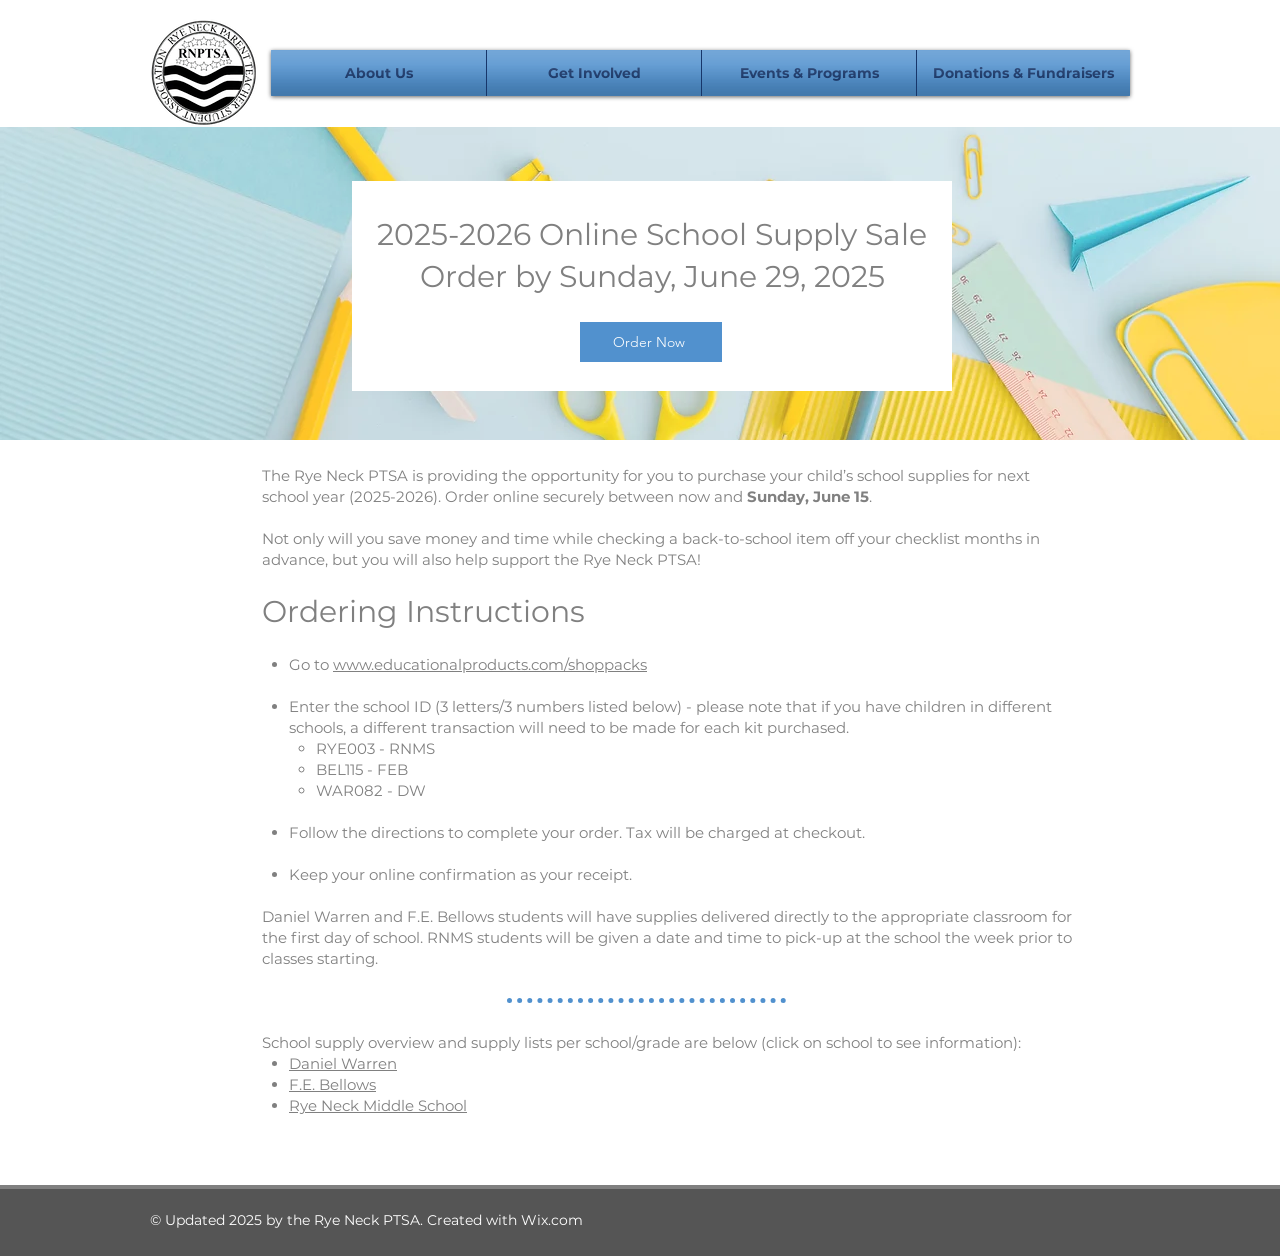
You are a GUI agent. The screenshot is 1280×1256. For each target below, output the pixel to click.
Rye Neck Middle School (378, 1105)
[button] (378, 73)
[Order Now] (651, 342)
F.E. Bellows (332, 1084)
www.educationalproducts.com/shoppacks (490, 664)
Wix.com (552, 1220)
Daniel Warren (343, 1063)
